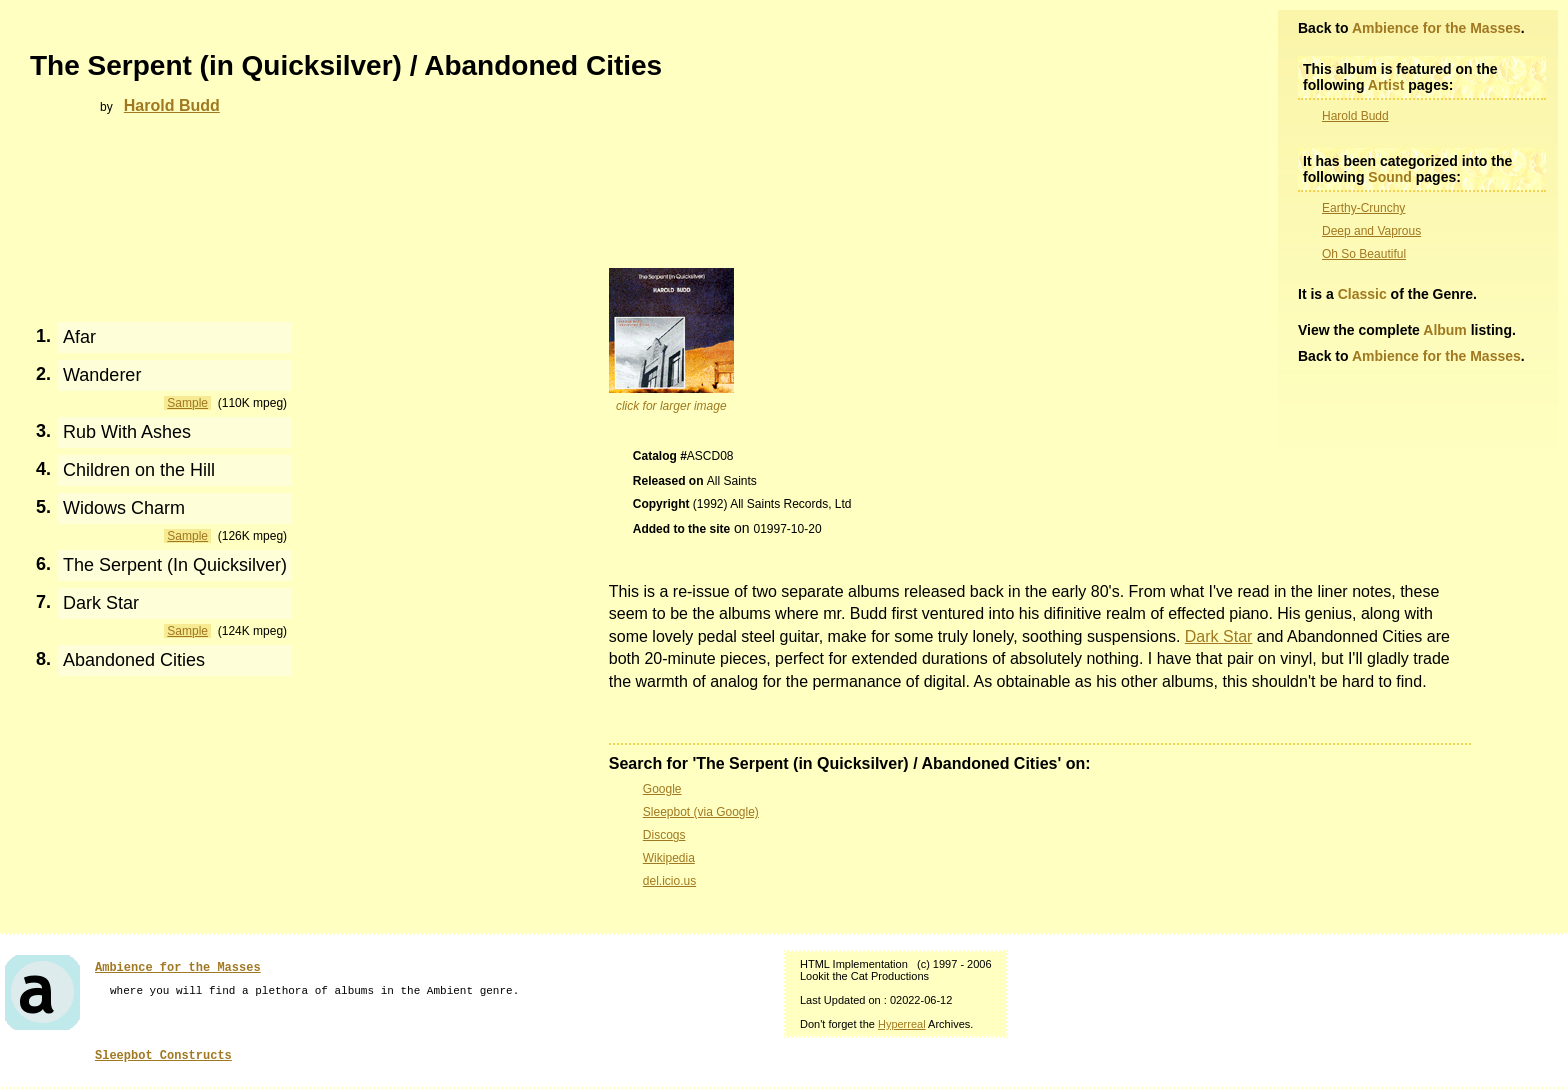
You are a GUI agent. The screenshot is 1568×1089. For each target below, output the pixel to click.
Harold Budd (1355, 116)
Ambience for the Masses (1436, 28)
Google (662, 789)
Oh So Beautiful (1364, 254)
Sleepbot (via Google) (701, 812)
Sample (187, 403)
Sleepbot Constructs (163, 1056)
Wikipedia (669, 858)
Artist (1386, 85)
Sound (1390, 177)
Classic (1362, 294)
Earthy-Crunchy (1363, 208)
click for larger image (671, 406)
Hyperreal (902, 1024)
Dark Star (1219, 636)
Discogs (664, 835)
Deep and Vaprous (1371, 231)
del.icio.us (669, 881)
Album (1445, 330)
